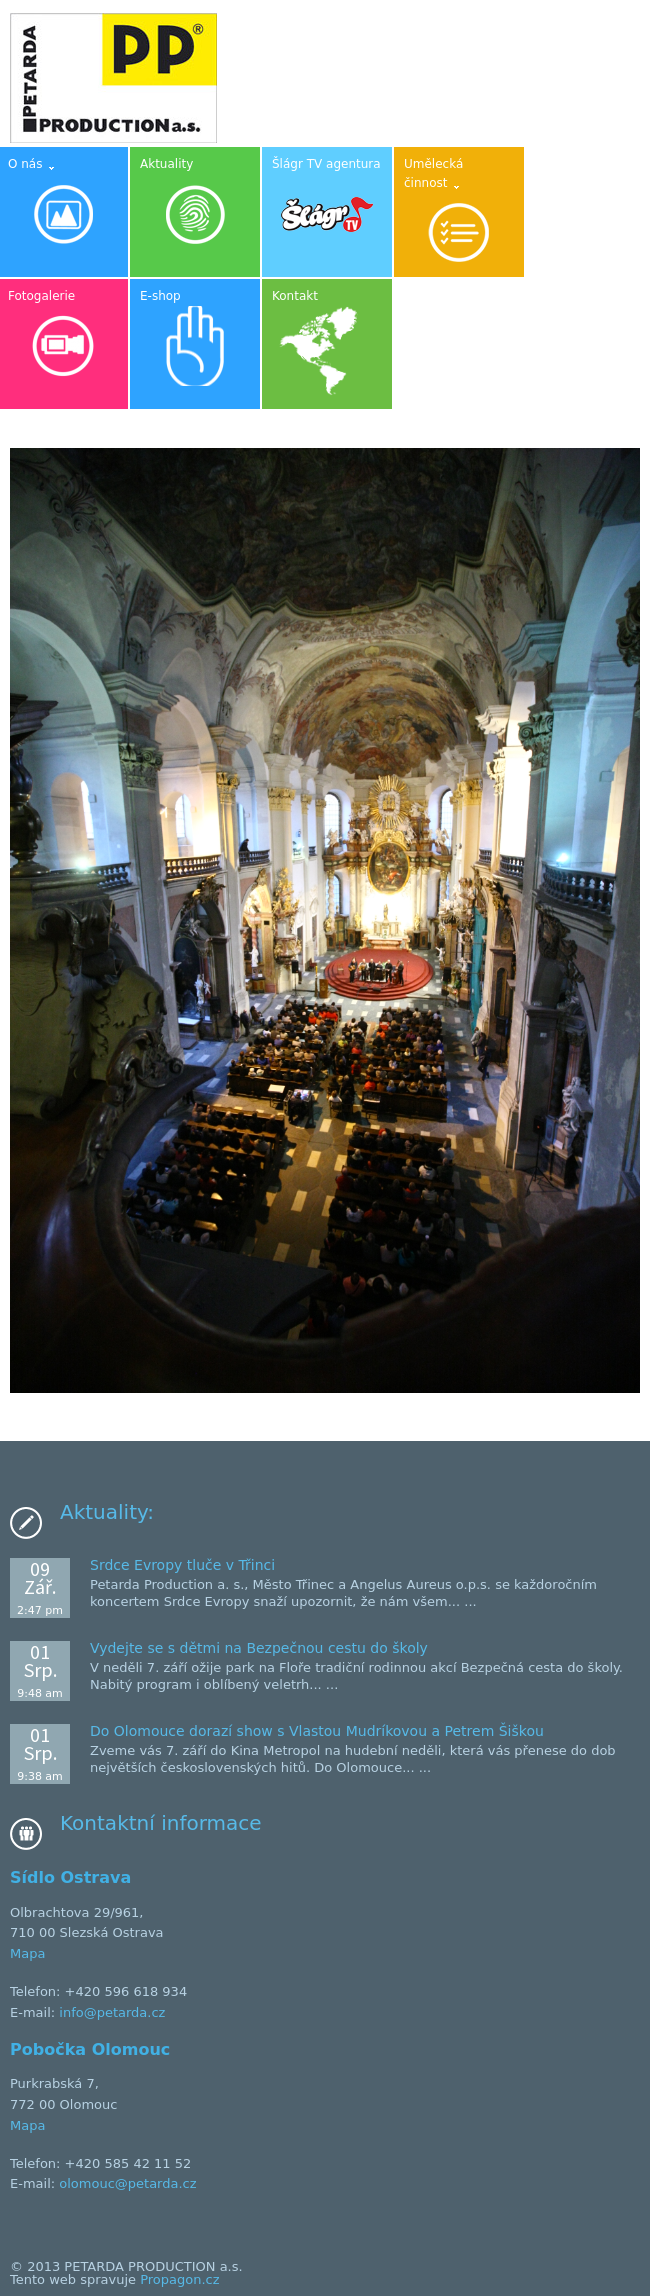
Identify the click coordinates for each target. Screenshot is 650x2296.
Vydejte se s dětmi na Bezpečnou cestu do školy (259, 1648)
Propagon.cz (179, 2279)
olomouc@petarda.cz (127, 2183)
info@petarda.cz (112, 2012)
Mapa (27, 1953)
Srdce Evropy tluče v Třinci (182, 1565)
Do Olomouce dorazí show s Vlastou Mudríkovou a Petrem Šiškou (317, 1731)
